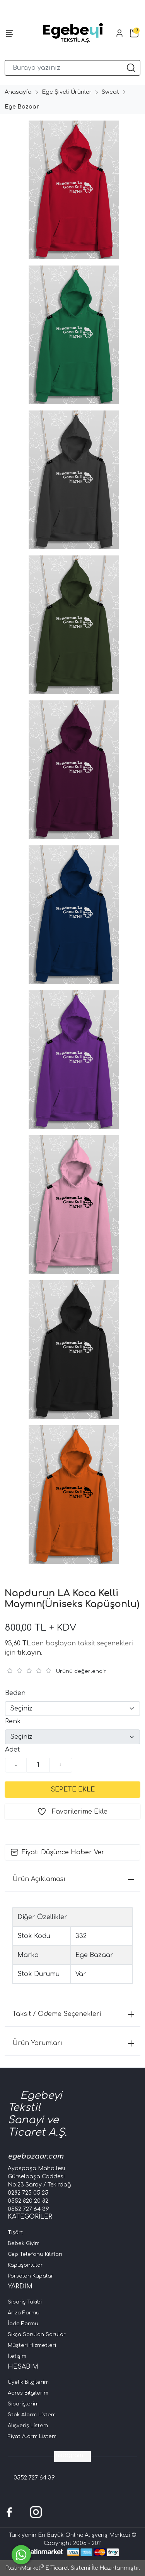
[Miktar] (38, 1765)
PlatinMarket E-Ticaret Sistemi (47, 2568)
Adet (12, 1749)
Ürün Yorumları (73, 2043)
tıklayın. (30, 1652)
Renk (13, 1721)
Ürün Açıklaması (73, 1879)
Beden (15, 1693)
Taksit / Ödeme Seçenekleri (73, 2013)
